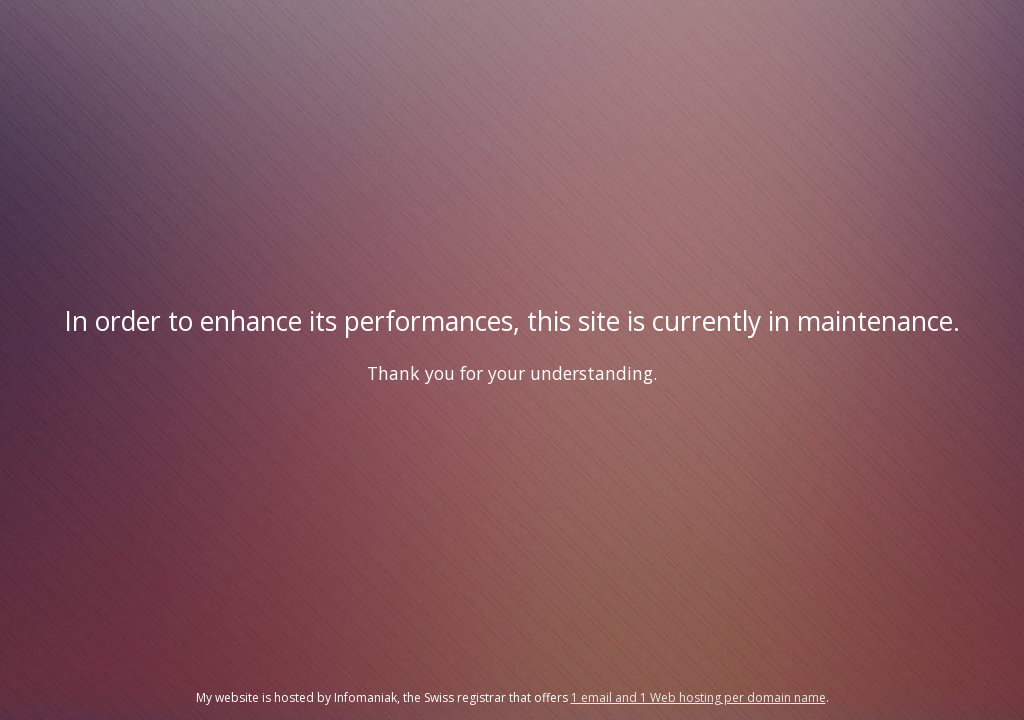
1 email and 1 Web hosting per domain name (698, 697)
